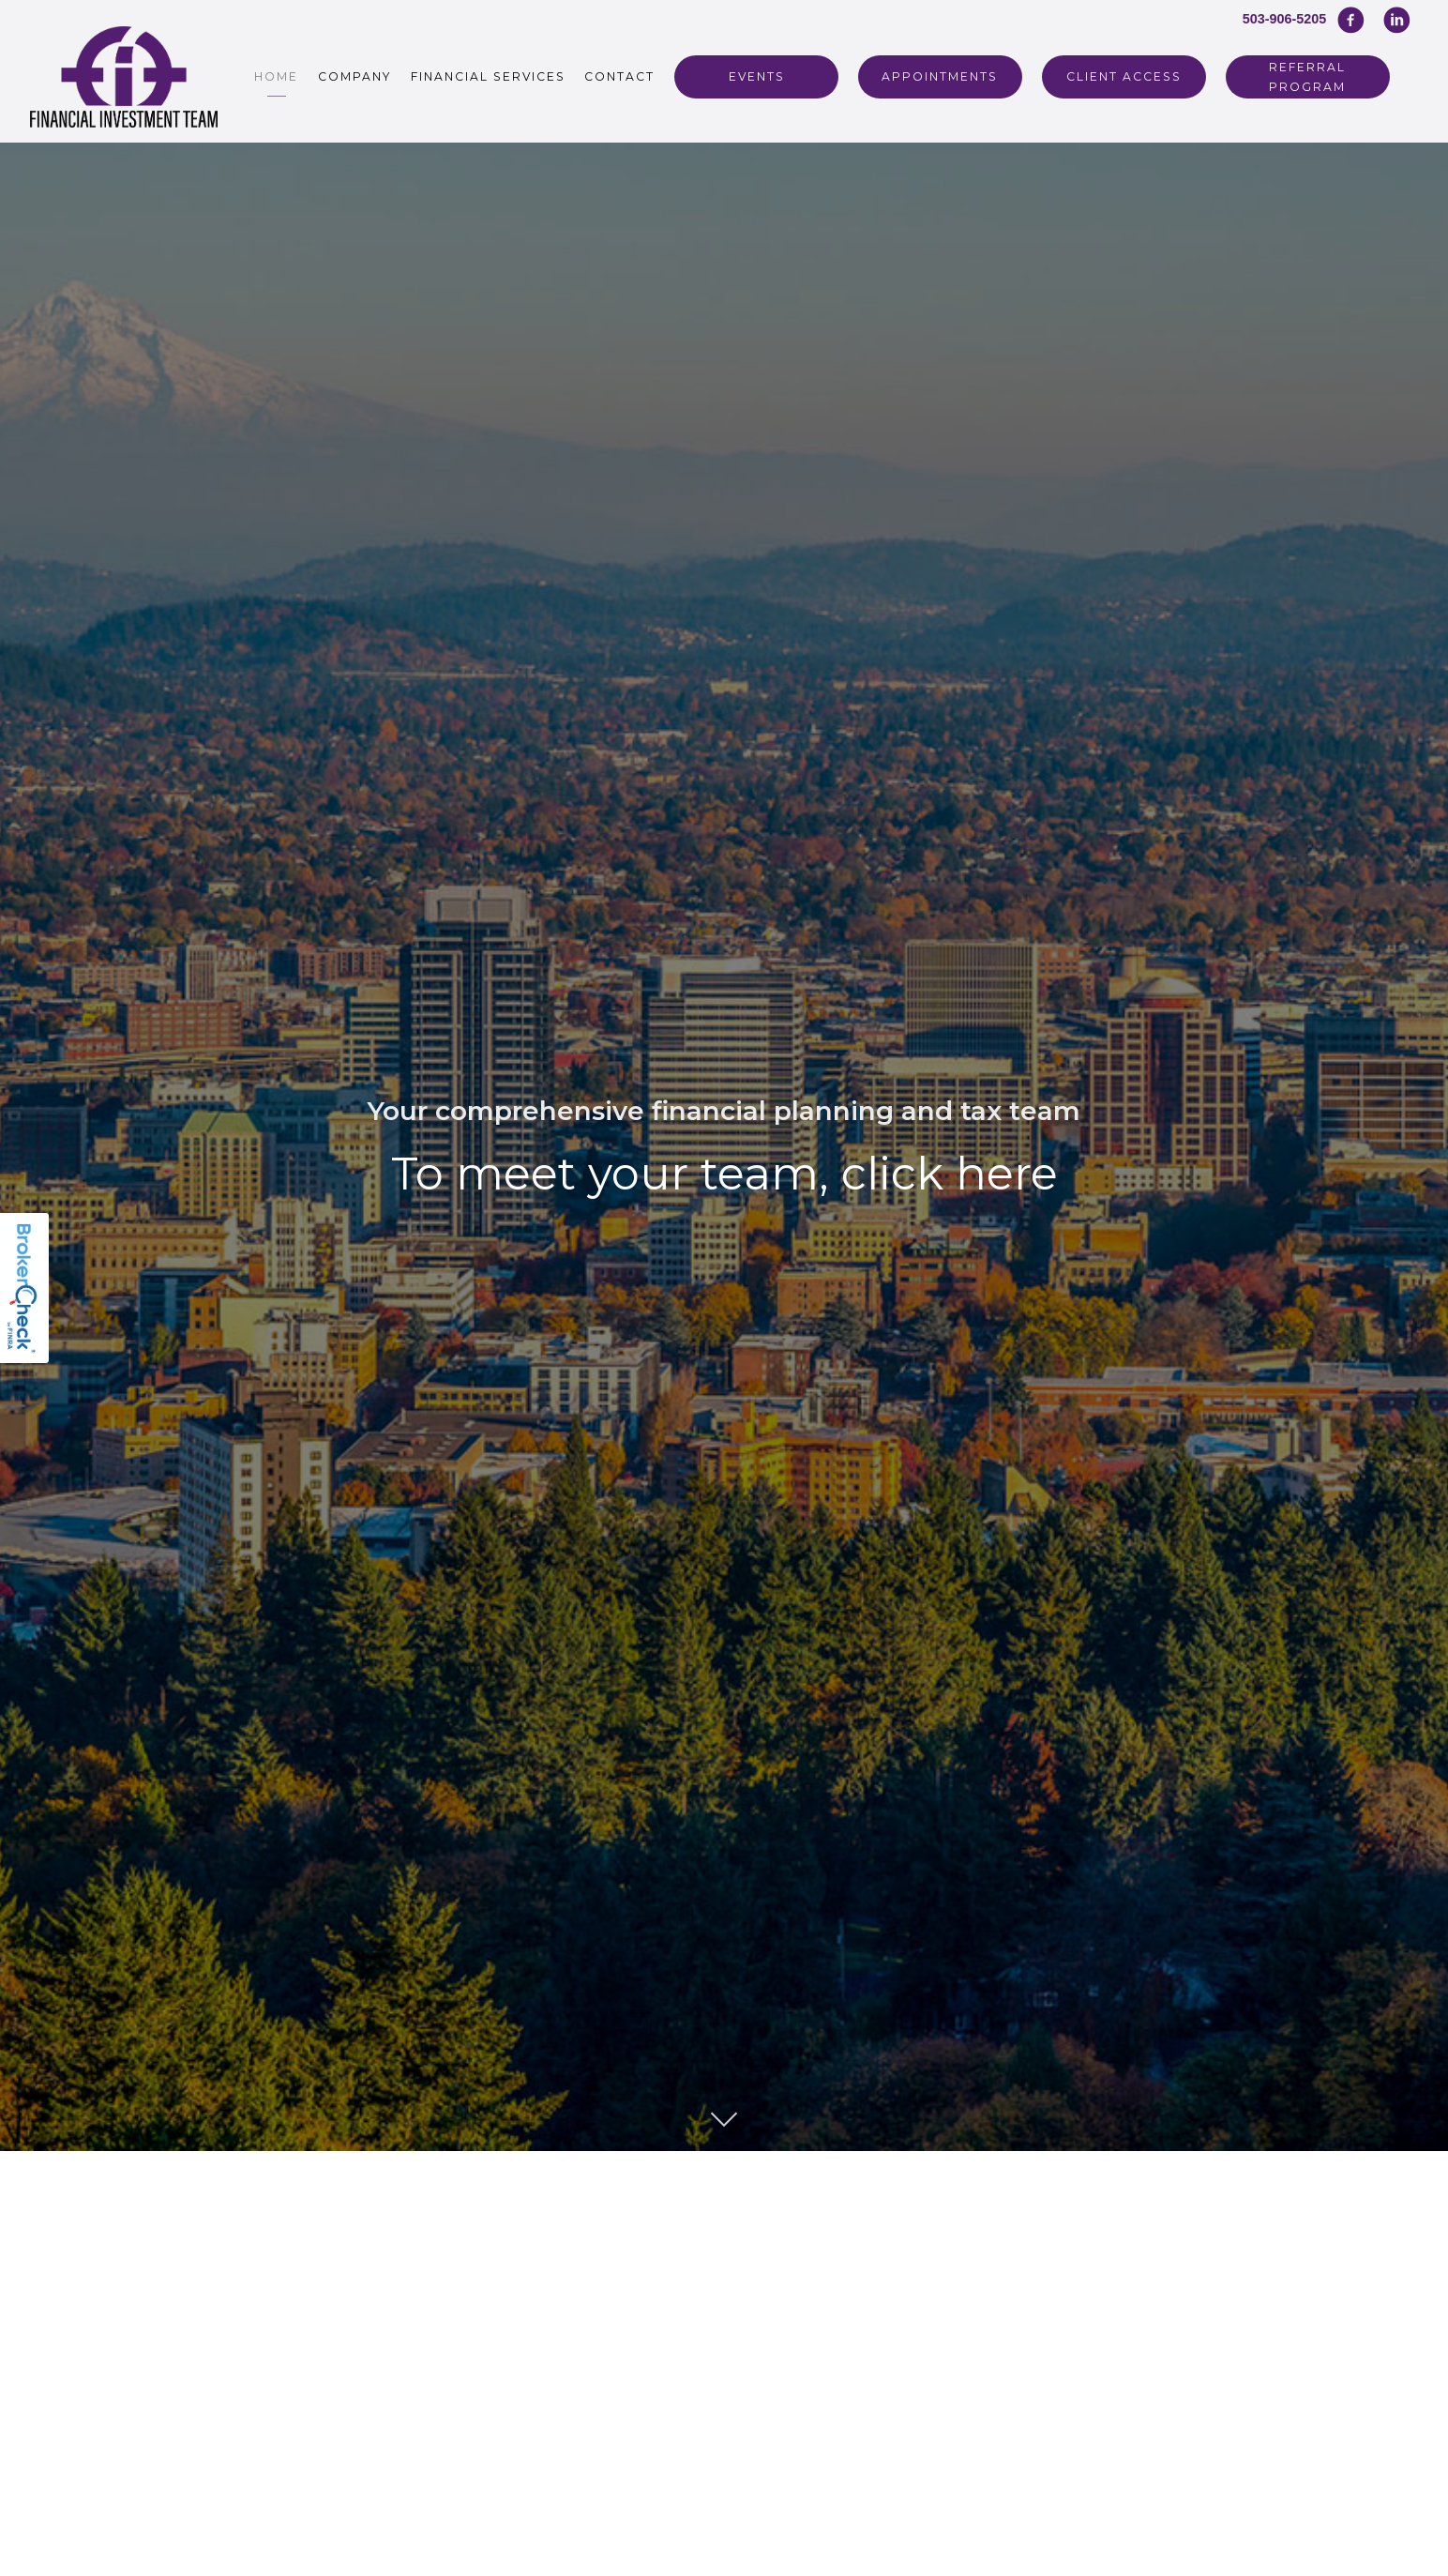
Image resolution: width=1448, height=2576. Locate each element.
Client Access (1124, 76)
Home (276, 76)
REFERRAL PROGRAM (1307, 77)
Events (757, 76)
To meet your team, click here (724, 1173)
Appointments (940, 76)
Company (354, 76)
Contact (619, 76)
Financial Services (488, 76)
